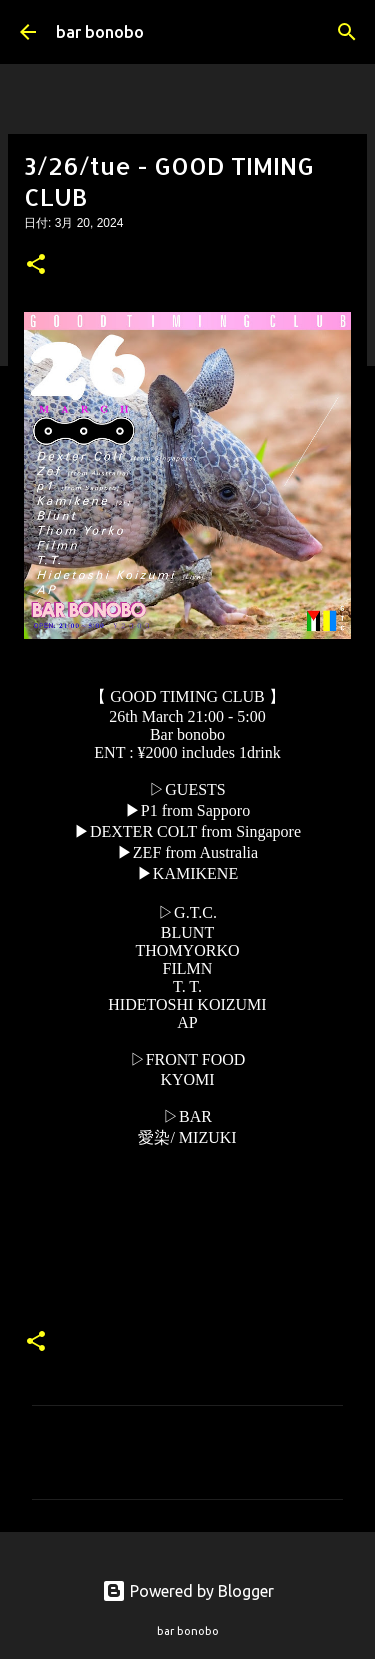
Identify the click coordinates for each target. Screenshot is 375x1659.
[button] (36, 266)
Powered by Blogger (188, 1591)
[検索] (347, 32)
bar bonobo (100, 32)
